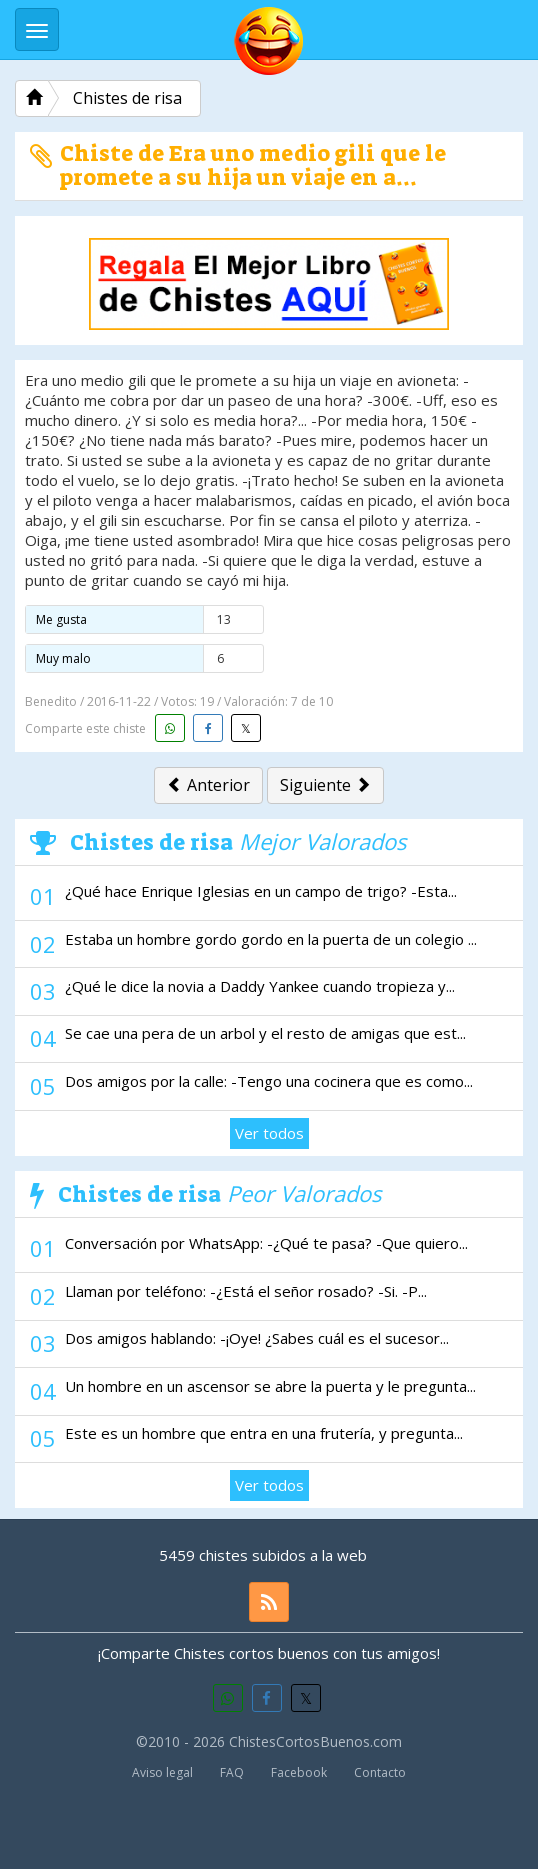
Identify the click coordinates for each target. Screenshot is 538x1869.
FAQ (232, 1772)
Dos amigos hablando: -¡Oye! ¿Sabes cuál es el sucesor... (257, 1338)
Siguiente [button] (325, 785)
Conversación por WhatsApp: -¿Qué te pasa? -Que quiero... (266, 1243)
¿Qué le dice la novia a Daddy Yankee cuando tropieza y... (260, 986)
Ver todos (269, 1133)
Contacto (380, 1772)
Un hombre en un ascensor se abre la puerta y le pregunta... (270, 1386)
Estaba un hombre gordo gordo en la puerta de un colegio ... (271, 939)
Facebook (299, 1772)
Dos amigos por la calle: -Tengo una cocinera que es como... (269, 1081)
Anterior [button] (208, 785)
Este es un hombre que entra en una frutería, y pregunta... (264, 1433)
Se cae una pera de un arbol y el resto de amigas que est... (265, 1033)
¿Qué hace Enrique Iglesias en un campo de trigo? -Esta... (261, 891)
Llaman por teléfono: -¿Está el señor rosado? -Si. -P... (246, 1291)
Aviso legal (162, 1772)
